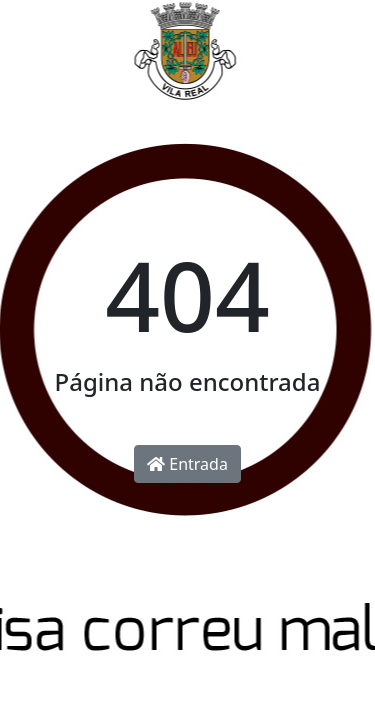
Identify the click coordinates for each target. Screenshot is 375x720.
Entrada (187, 464)
